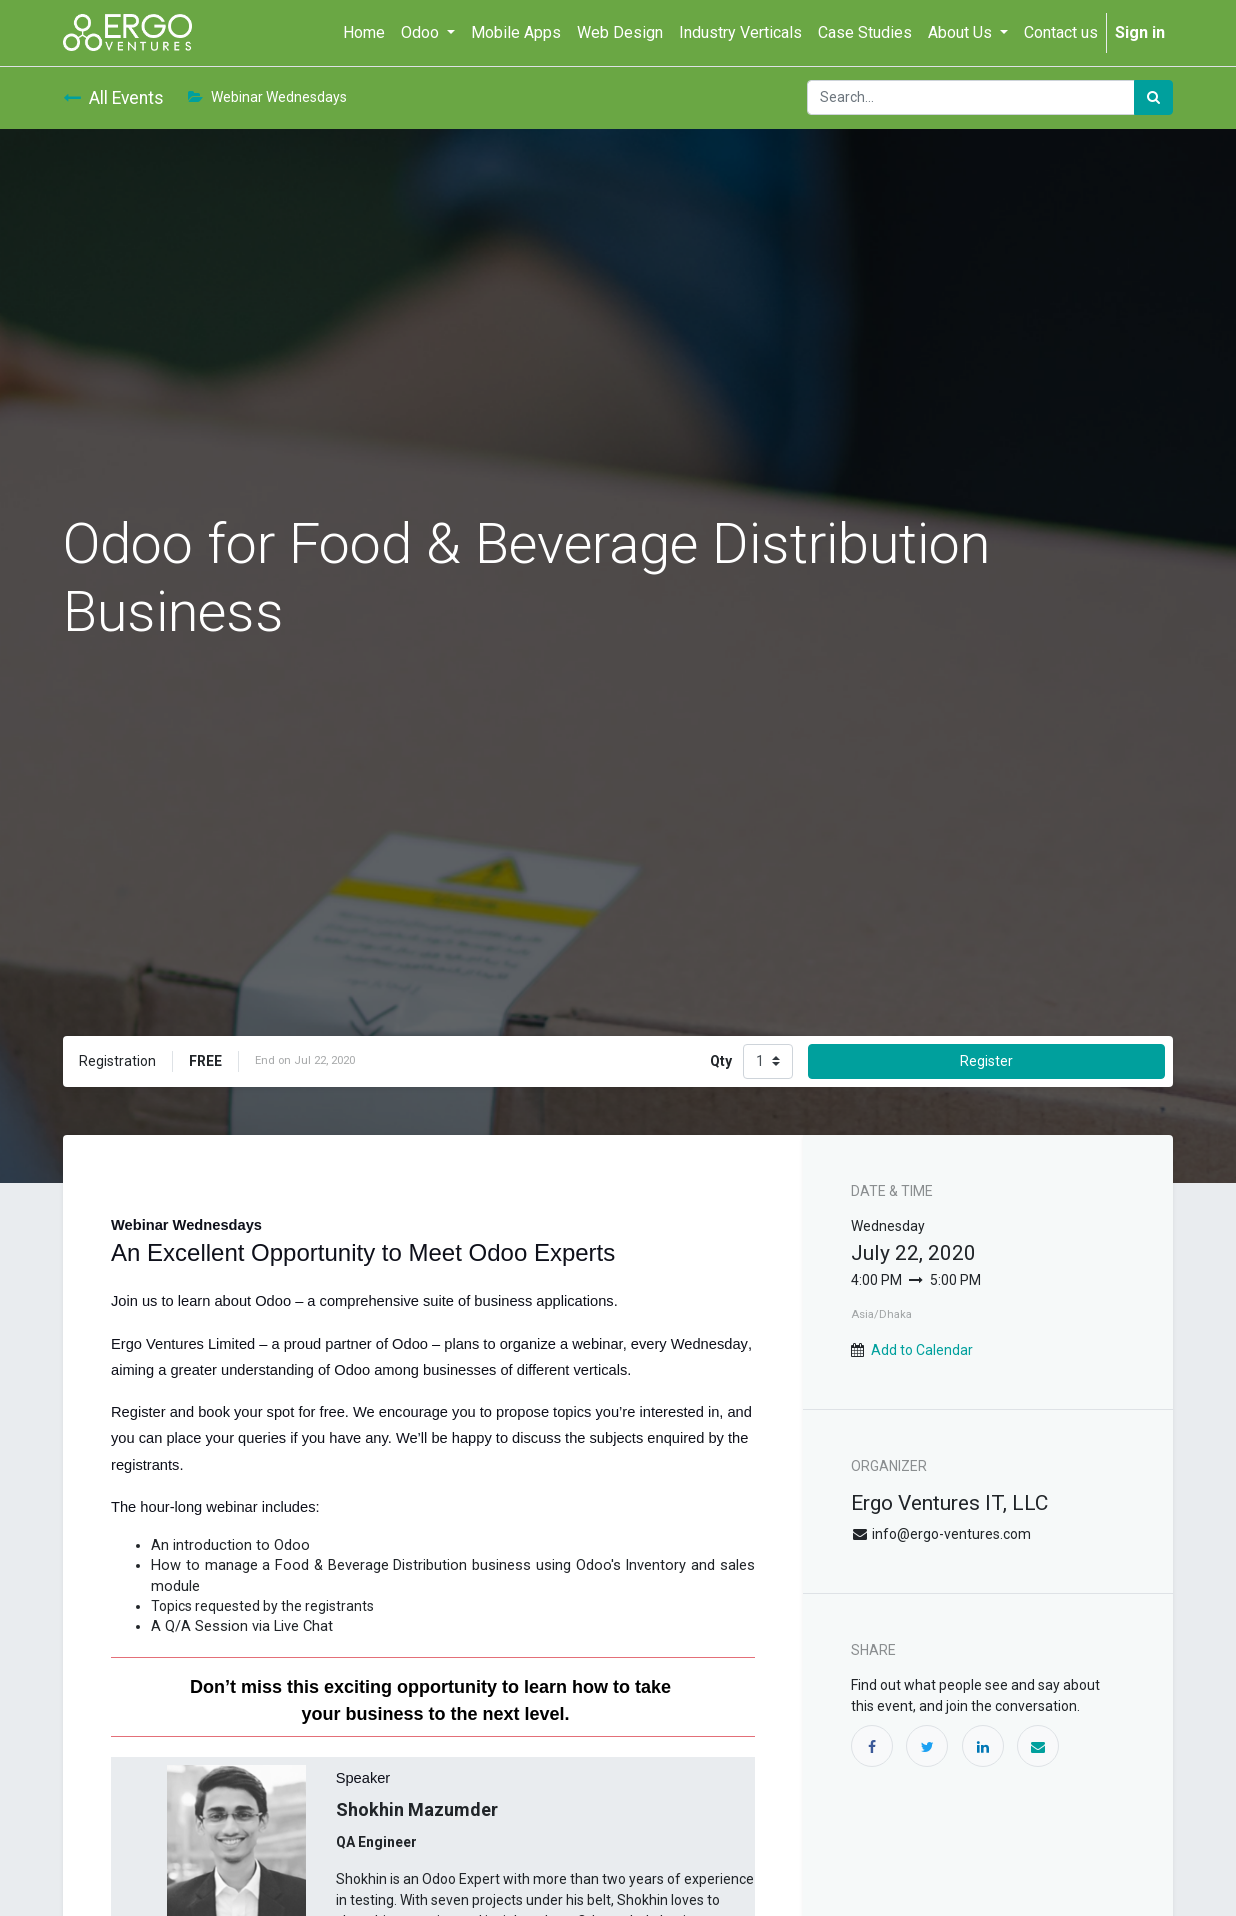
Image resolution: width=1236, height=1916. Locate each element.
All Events (113, 98)
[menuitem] (364, 33)
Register (986, 1061)
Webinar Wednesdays (267, 97)
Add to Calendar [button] (922, 1350)
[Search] (1153, 97)
